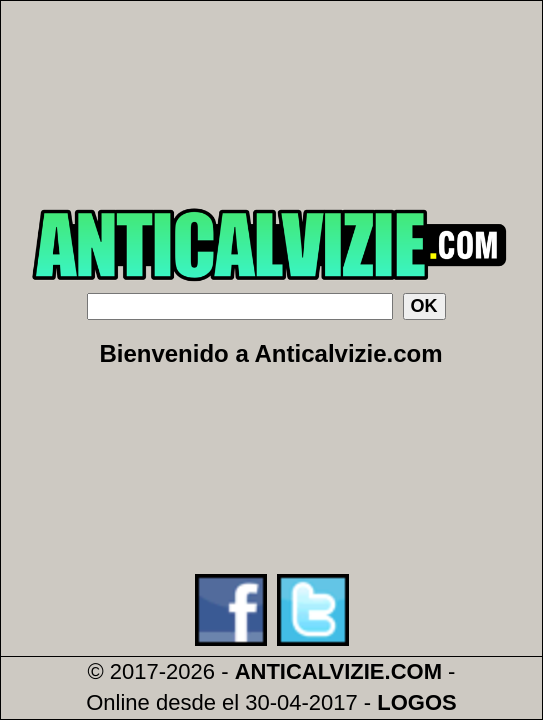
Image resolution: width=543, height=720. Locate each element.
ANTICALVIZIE (310, 671)
